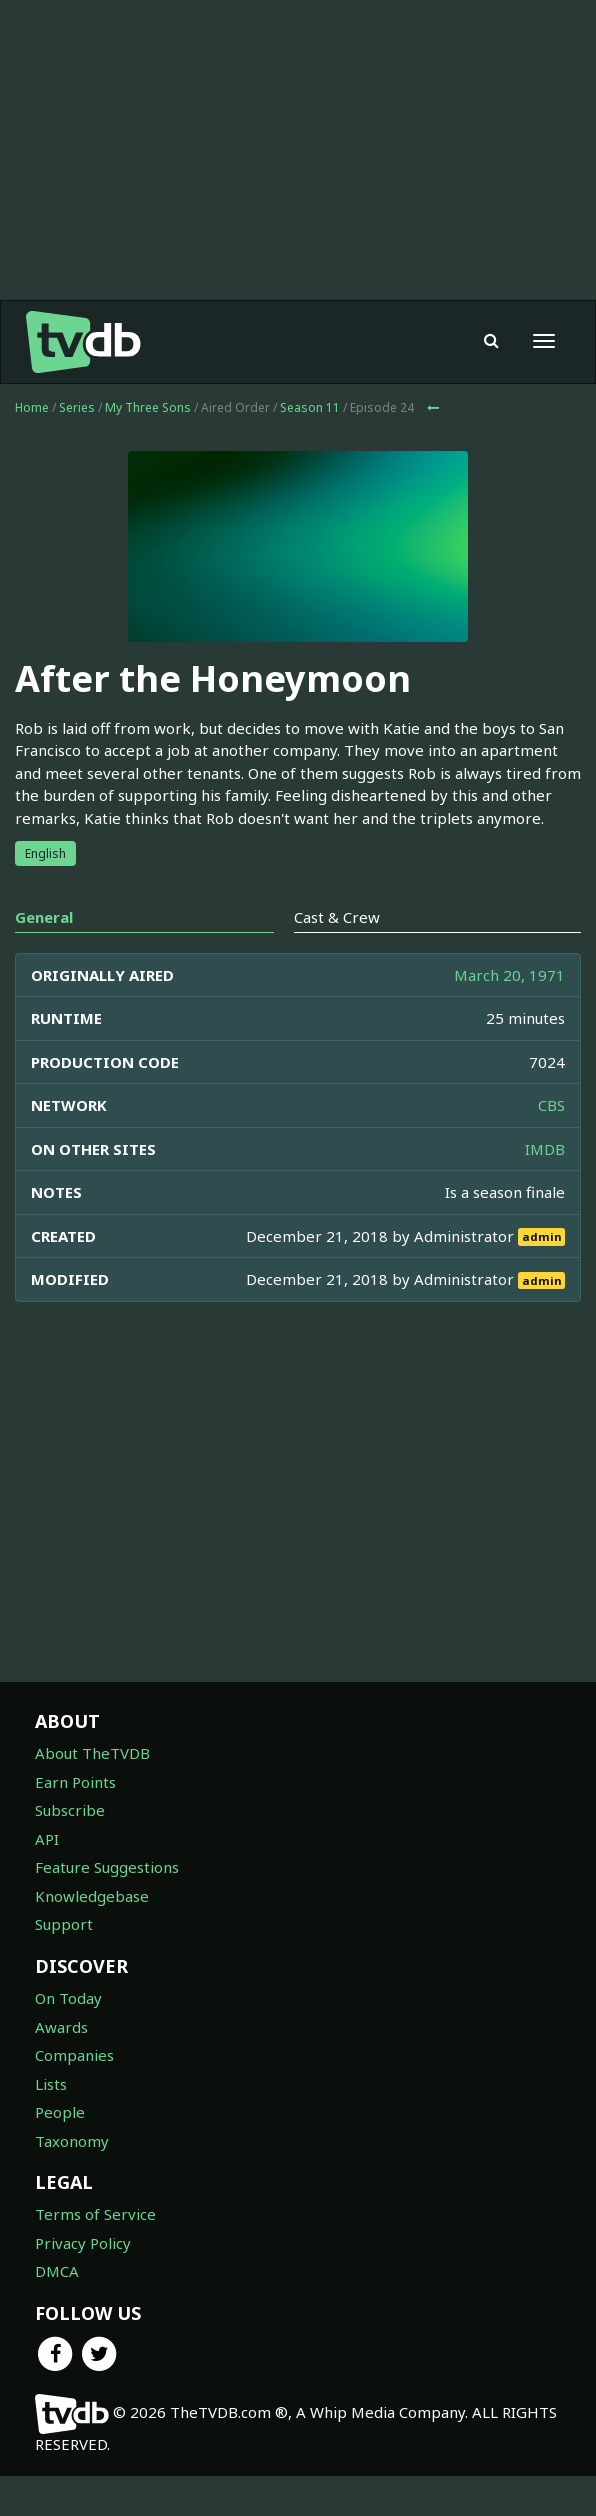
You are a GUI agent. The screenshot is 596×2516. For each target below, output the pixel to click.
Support (64, 1924)
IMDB (545, 1149)
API (47, 1839)
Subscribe (70, 1810)
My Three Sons (148, 407)
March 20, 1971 (509, 975)
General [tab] (44, 917)
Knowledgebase (92, 1896)
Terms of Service (95, 2214)
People (60, 2112)
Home (32, 407)
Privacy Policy (83, 2243)
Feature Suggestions (107, 1867)
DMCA (57, 2271)
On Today (68, 1998)
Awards (61, 2027)
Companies (74, 2055)
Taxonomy (72, 2141)
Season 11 (310, 407)
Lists (51, 2084)
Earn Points (75, 1782)
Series (77, 407)
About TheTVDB (92, 1753)
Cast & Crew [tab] (337, 917)
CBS (551, 1105)
